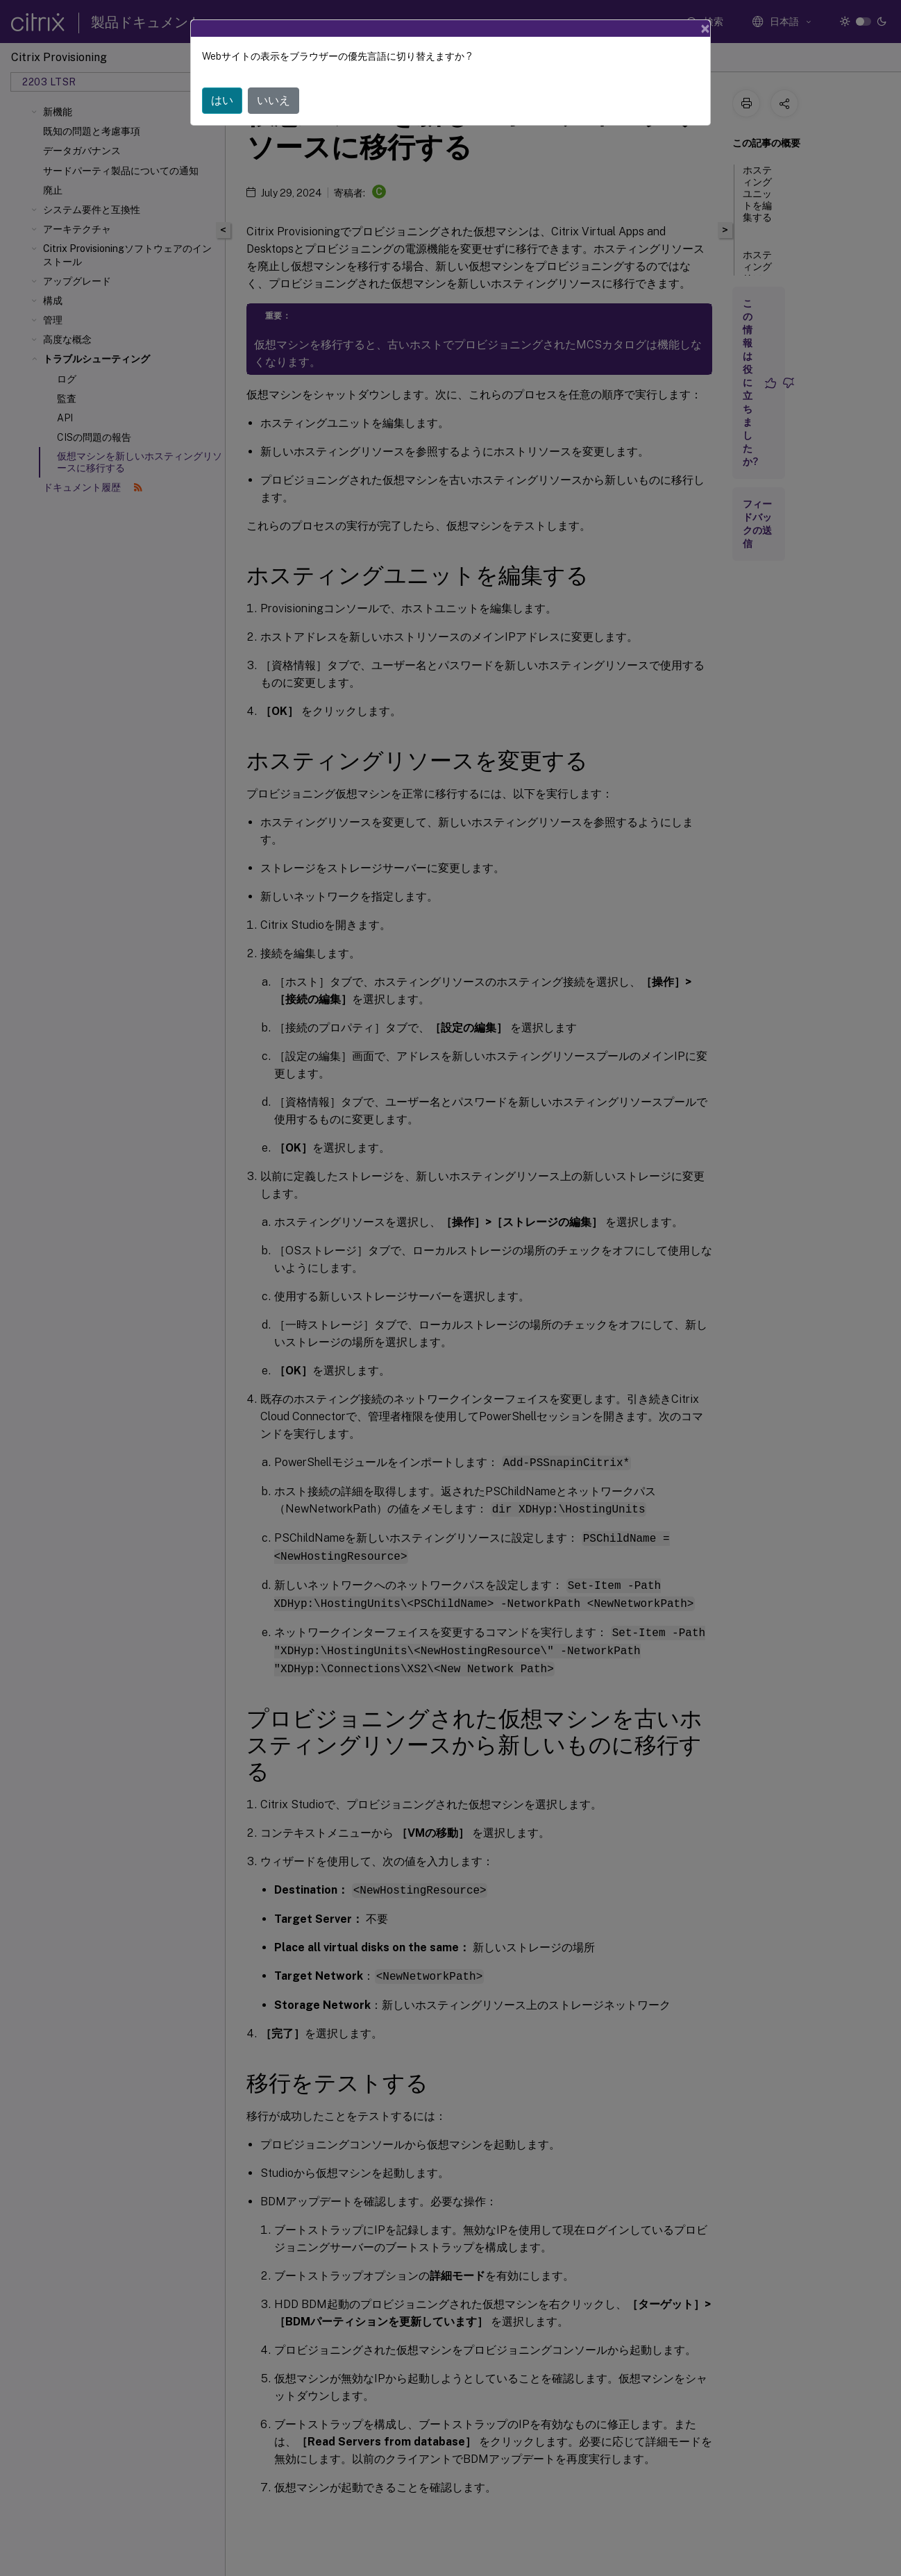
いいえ (273, 100)
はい (222, 100)
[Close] (705, 28)
